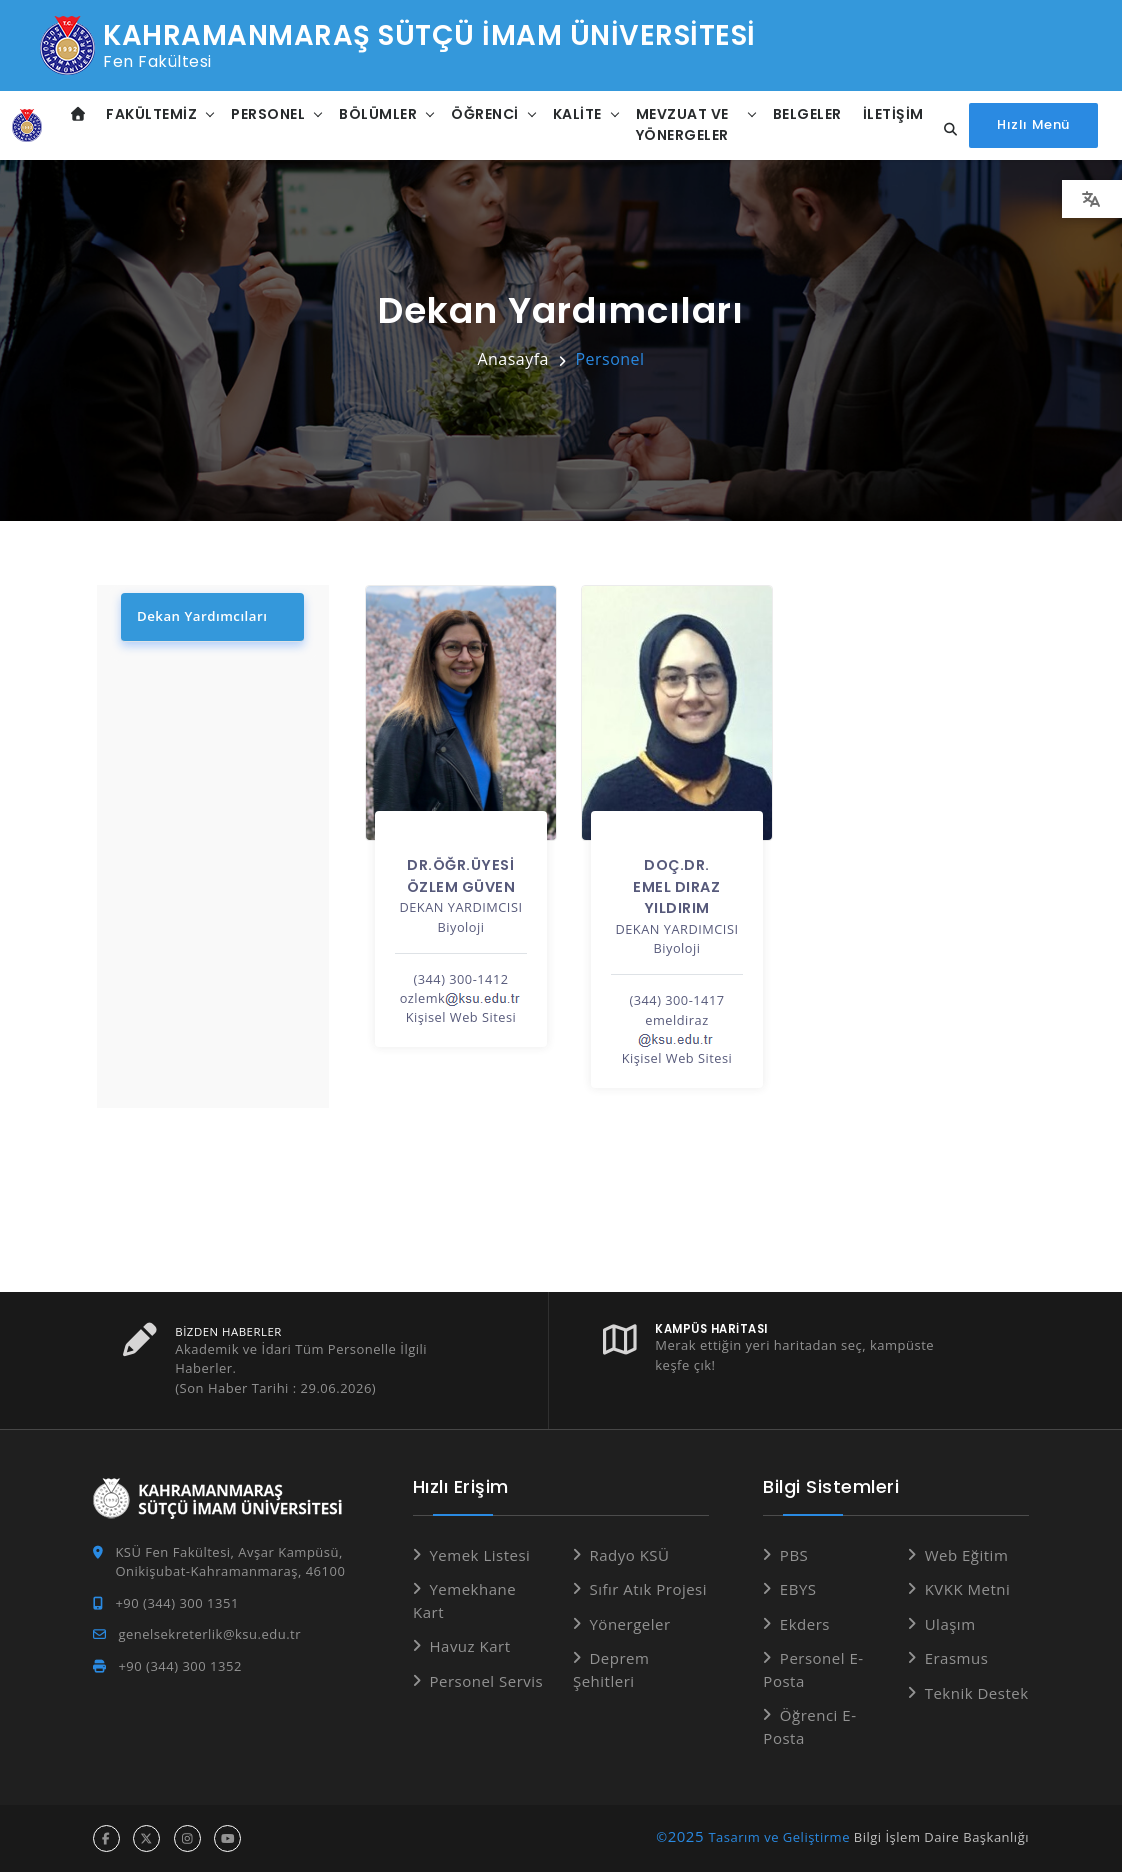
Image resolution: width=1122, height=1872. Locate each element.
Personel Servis (486, 1681)
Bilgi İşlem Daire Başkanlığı (941, 1837)
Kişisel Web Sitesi (461, 1017)
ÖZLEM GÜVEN (461, 887)
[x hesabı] (146, 1838)
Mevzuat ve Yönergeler (682, 124)
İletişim (893, 114)
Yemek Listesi (479, 1555)
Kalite (577, 114)
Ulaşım (950, 1624)
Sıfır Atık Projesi (648, 1589)
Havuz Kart (469, 1646)
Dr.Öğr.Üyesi (460, 865)
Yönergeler (629, 1624)
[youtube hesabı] (227, 1838)
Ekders (805, 1624)
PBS (794, 1555)
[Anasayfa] (27, 125)
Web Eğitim (967, 1555)
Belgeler (807, 114)
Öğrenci (485, 114)
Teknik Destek (977, 1693)
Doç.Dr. (677, 865)
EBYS (798, 1589)
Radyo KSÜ (629, 1555)
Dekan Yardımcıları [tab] (201, 616)
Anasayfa (513, 359)
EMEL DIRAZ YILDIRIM (676, 898)
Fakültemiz (151, 114)
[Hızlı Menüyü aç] (1033, 125)
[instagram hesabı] (187, 1838)
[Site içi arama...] (945, 130)
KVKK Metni (968, 1589)
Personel (268, 114)
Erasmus (957, 1658)
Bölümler (378, 114)
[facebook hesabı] (106, 1838)
